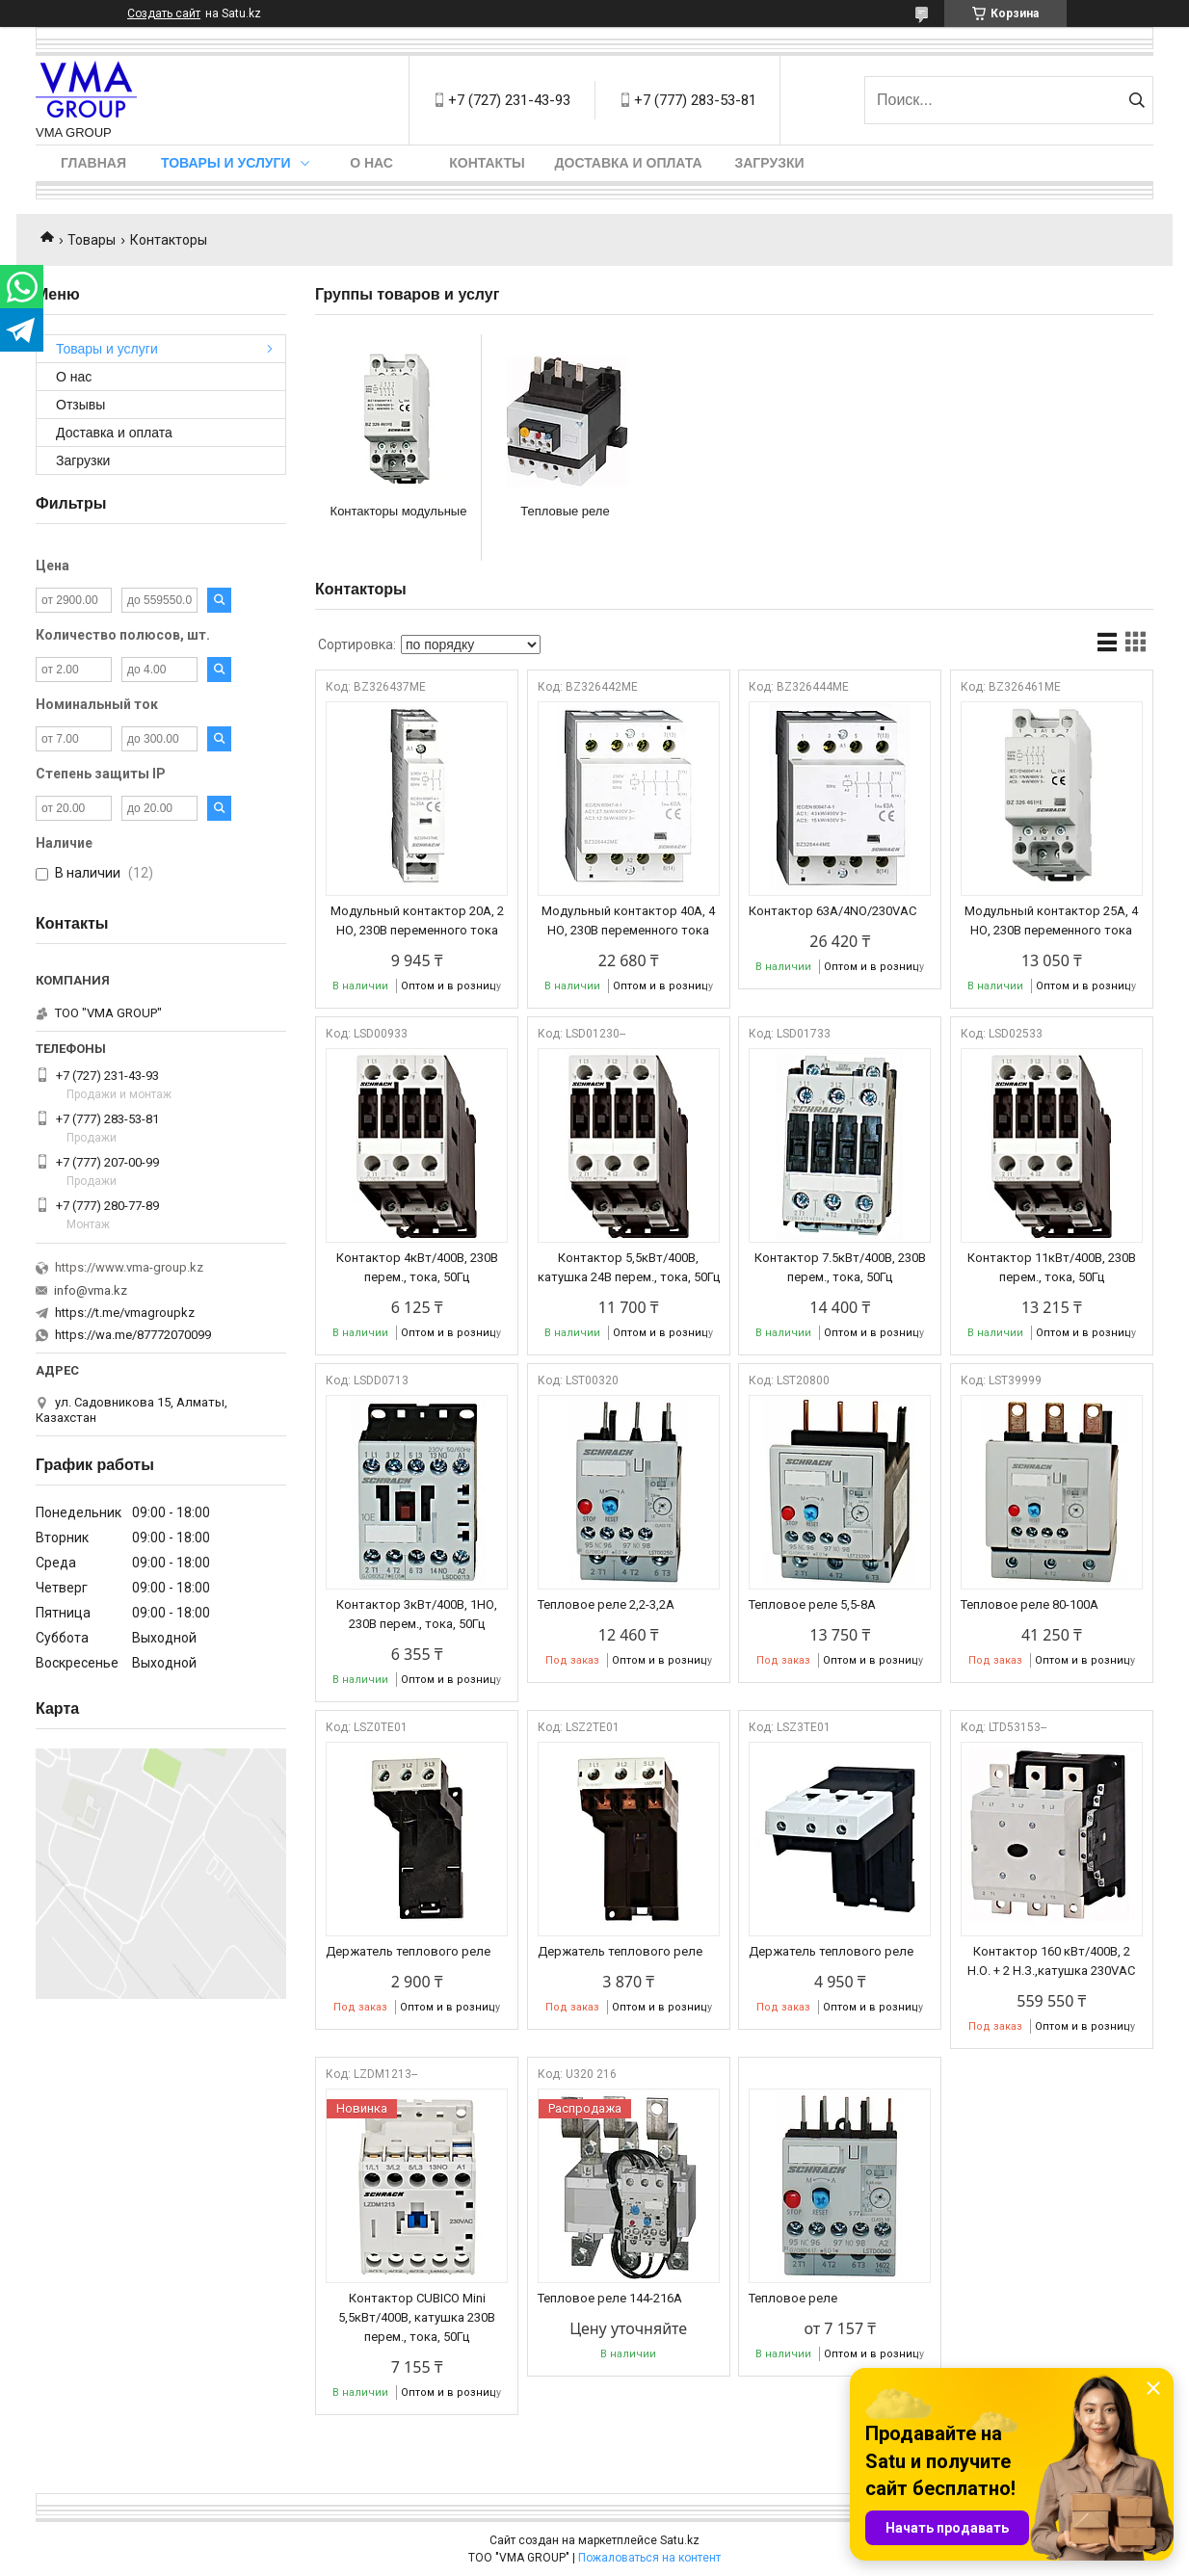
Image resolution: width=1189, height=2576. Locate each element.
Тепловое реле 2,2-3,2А (606, 1604)
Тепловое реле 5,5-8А (812, 1604)
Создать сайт (163, 13)
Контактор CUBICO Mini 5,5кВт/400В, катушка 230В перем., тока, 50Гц (416, 2317)
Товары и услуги (226, 163)
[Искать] (1136, 100)
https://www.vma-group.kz (129, 1267)
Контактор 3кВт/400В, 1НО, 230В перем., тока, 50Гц (416, 1614)
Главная (93, 163)
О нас (371, 163)
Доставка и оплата (628, 163)
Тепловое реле (793, 2298)
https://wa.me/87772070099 (133, 1334)
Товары (91, 240)
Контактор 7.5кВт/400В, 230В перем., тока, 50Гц (840, 1267)
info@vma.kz (90, 1290)
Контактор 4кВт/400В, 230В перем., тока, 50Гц (417, 1267)
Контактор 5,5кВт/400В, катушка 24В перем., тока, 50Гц (629, 1267)
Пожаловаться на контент (649, 2557)
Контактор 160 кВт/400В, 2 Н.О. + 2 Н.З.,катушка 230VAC (1051, 1961)
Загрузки (769, 163)
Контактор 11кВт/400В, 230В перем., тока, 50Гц (1051, 1267)
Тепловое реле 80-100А (1029, 1604)
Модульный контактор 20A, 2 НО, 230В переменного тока (417, 920)
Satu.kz (680, 2540)
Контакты (486, 163)
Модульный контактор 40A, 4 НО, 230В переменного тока (628, 920)
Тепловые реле (564, 511)
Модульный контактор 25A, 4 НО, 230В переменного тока (1051, 920)
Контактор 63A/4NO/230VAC (832, 911)
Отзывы (80, 404)
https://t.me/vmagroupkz (125, 1312)
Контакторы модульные (398, 511)
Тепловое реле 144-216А (610, 2298)
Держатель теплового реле (408, 1951)
